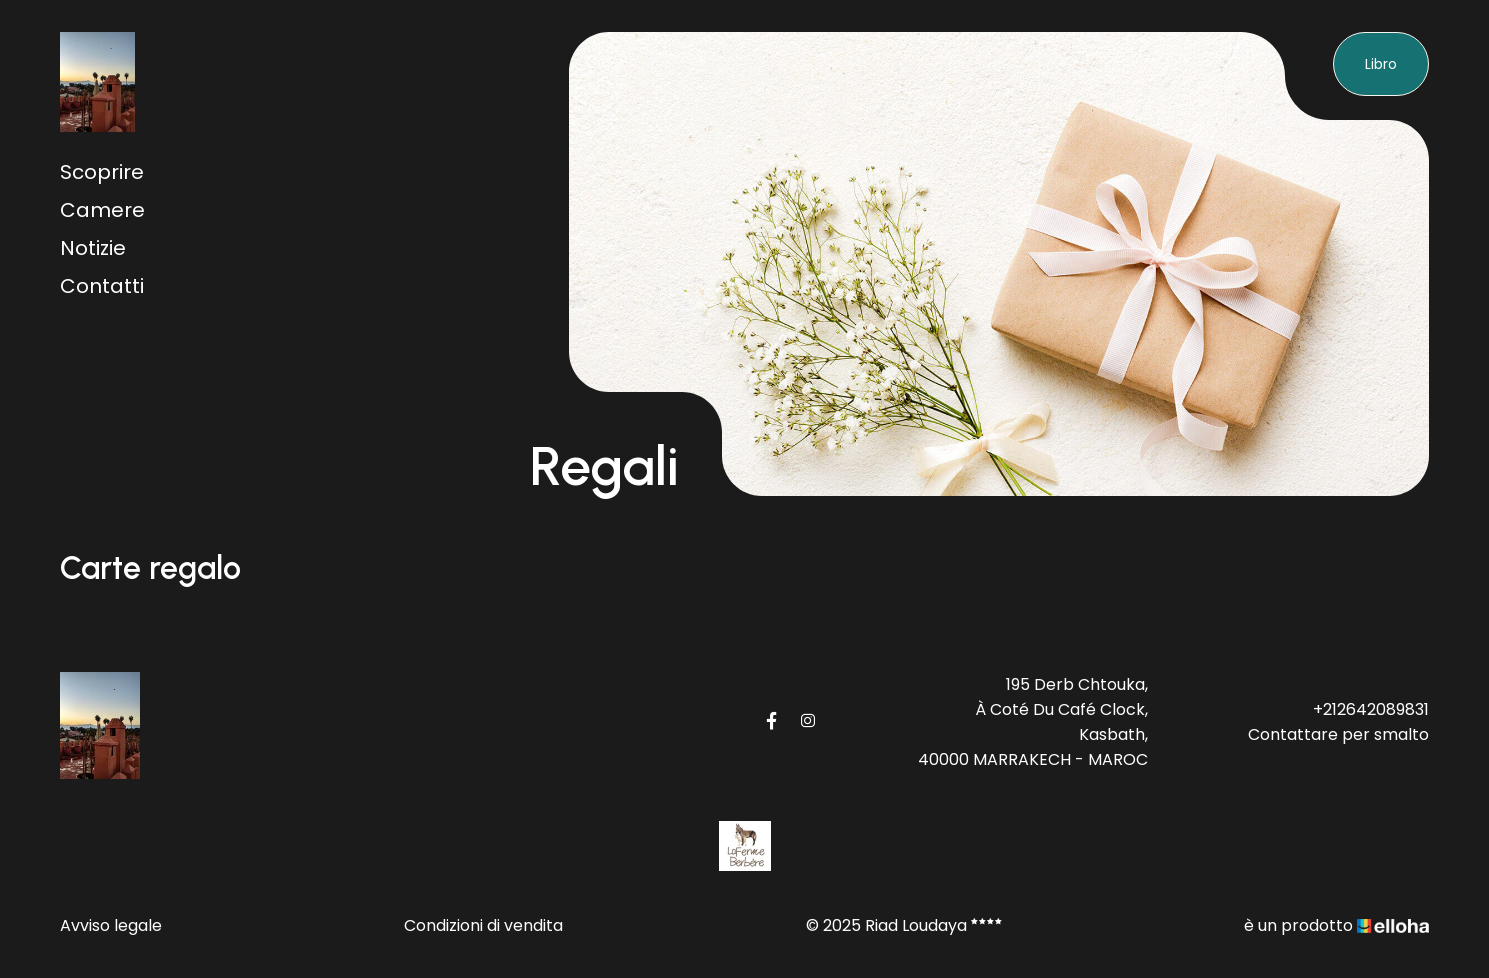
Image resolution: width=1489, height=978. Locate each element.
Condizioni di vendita (483, 925)
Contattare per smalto (1338, 734)
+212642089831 (1371, 709)
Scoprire (102, 172)
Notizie (93, 248)
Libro (1381, 64)
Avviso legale (111, 925)
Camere (102, 210)
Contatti (102, 286)
